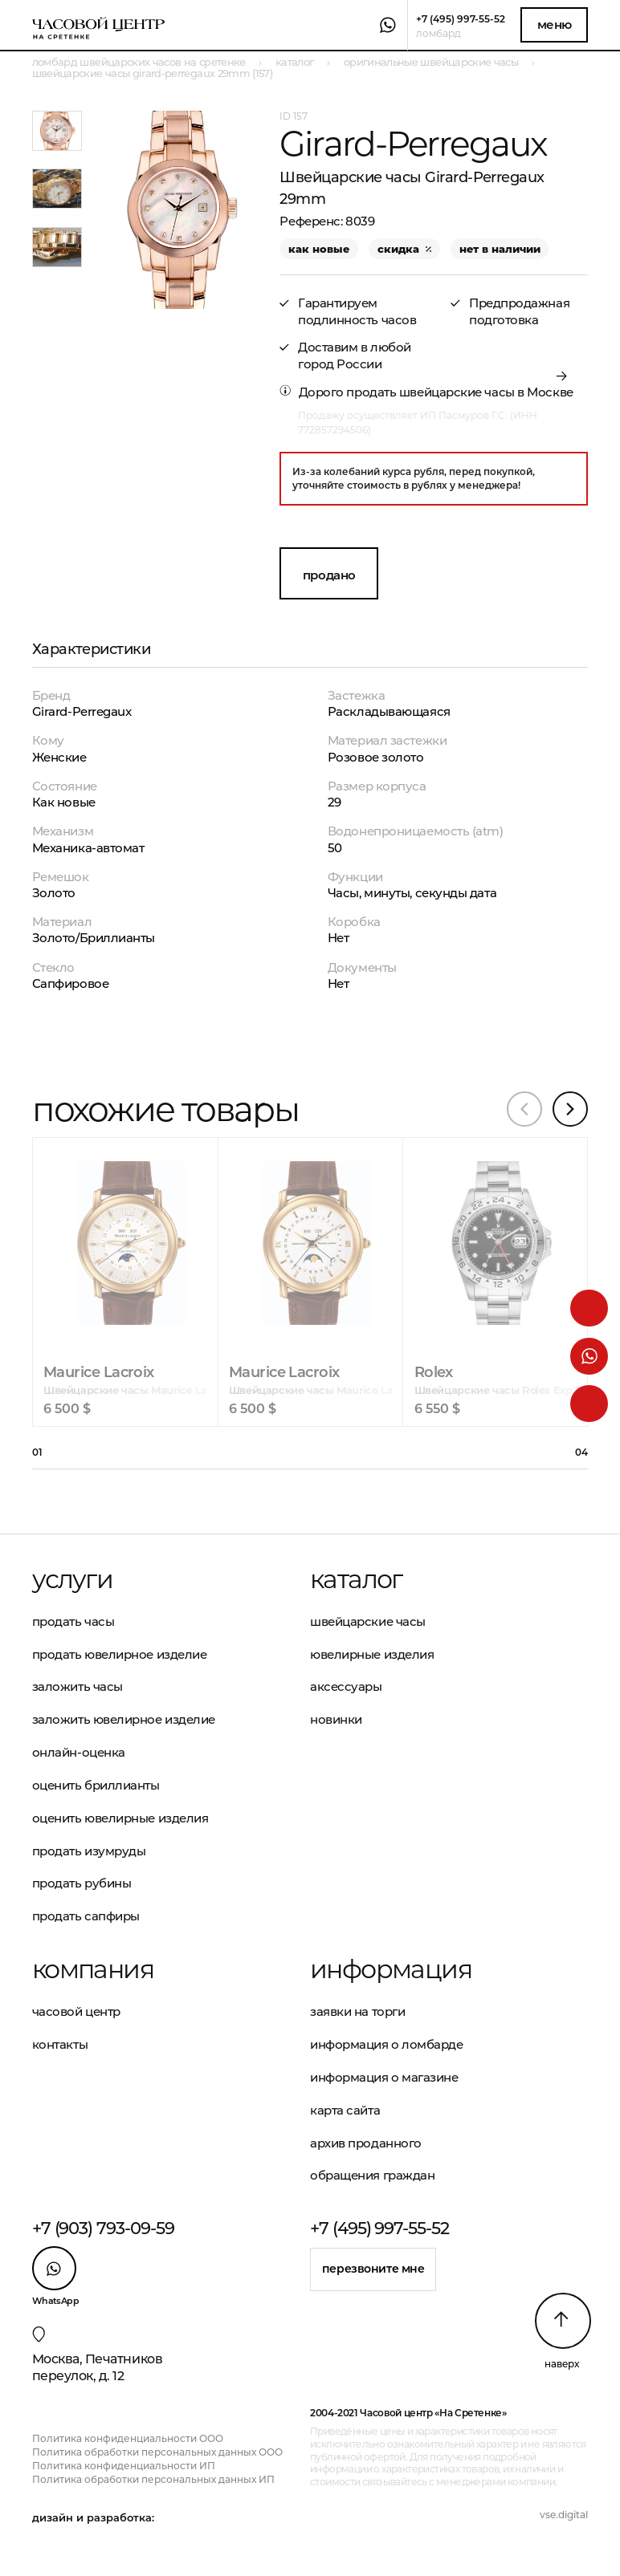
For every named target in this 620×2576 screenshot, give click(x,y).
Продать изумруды (89, 1851)
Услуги (72, 1579)
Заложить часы (77, 1686)
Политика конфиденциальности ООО (127, 2438)
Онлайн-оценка (78, 1752)
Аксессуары (346, 1686)
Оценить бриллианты (96, 1785)
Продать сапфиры (86, 1916)
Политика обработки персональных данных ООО (157, 2452)
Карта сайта (345, 2110)
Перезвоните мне (373, 2268)
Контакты (60, 2044)
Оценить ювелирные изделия (120, 1818)
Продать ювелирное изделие (119, 1654)
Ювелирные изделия (372, 1654)
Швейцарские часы (368, 1621)
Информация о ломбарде (386, 2044)
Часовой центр (76, 2011)
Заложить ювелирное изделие (123, 1719)
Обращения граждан (372, 2175)
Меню (554, 24)
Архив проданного (366, 2143)
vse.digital (564, 2514)
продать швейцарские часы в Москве (459, 392)
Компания (92, 1969)
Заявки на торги (357, 2011)
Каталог (356, 1579)
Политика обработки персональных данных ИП (153, 2479)
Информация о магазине (384, 2077)
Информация (390, 1969)
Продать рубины (82, 1883)
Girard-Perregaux (82, 711)
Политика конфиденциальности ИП (123, 2465)
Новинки (336, 1719)
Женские (59, 757)
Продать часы (73, 1621)
